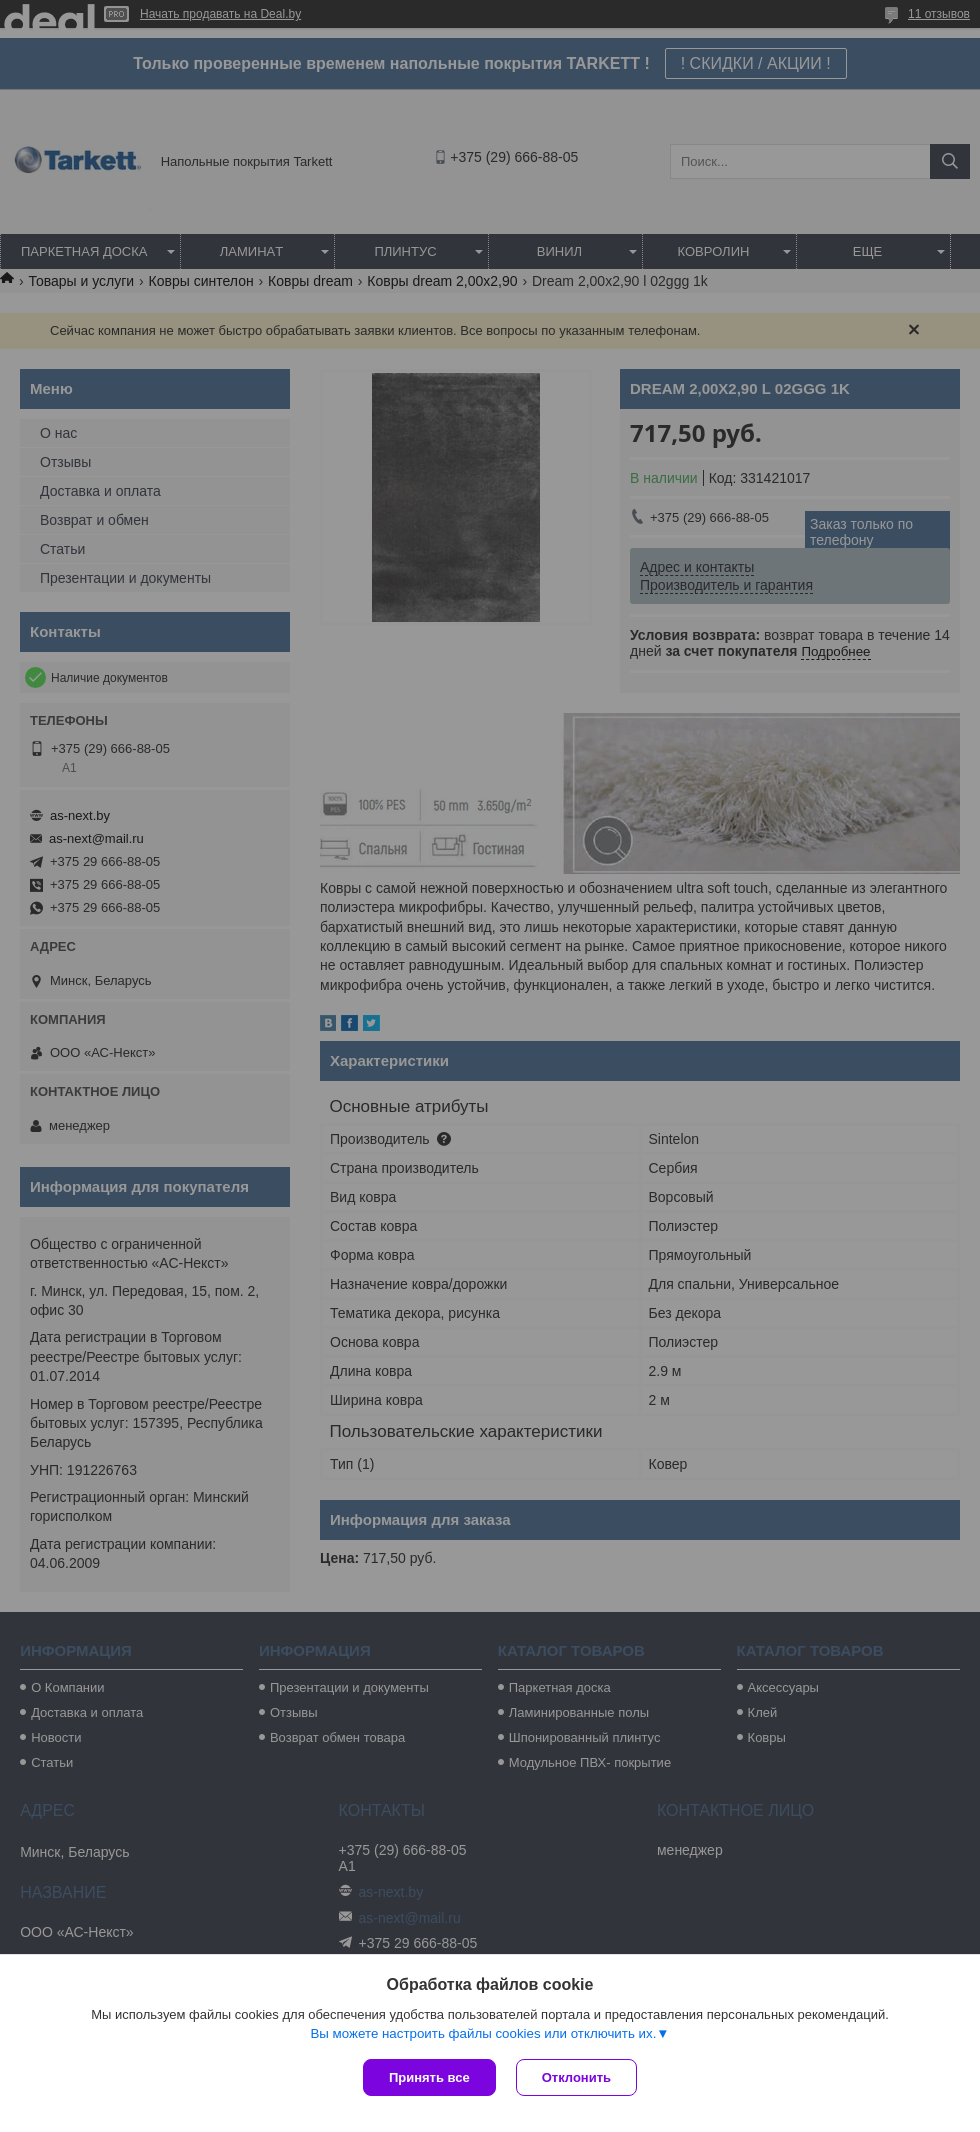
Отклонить (576, 2077)
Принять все (429, 2077)
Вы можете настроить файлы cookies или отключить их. (483, 2033)
